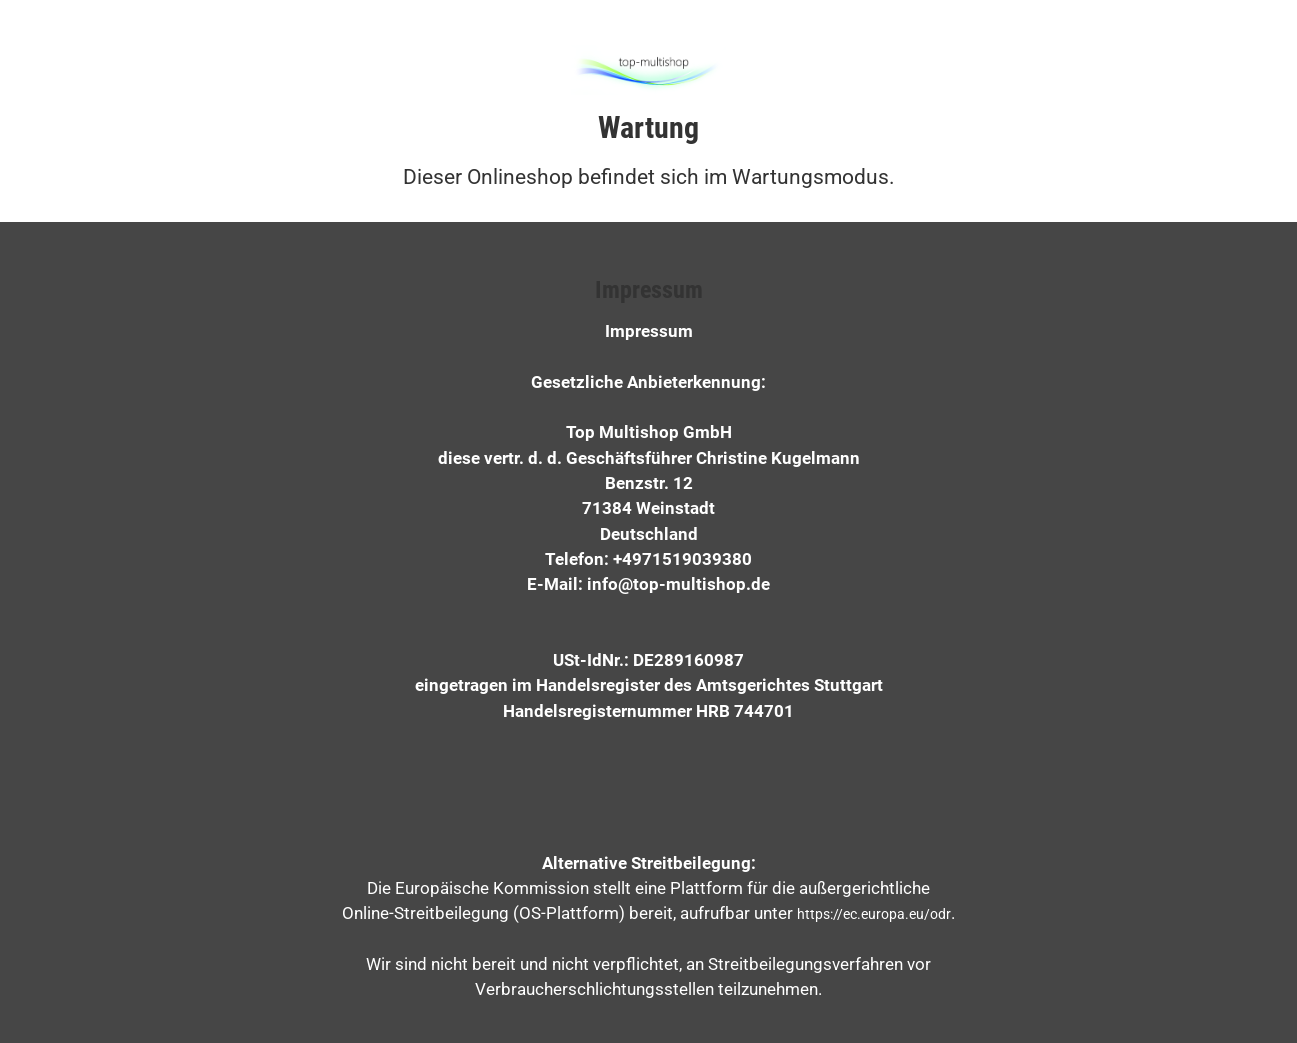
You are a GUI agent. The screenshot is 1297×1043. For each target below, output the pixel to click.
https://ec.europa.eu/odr (874, 914)
